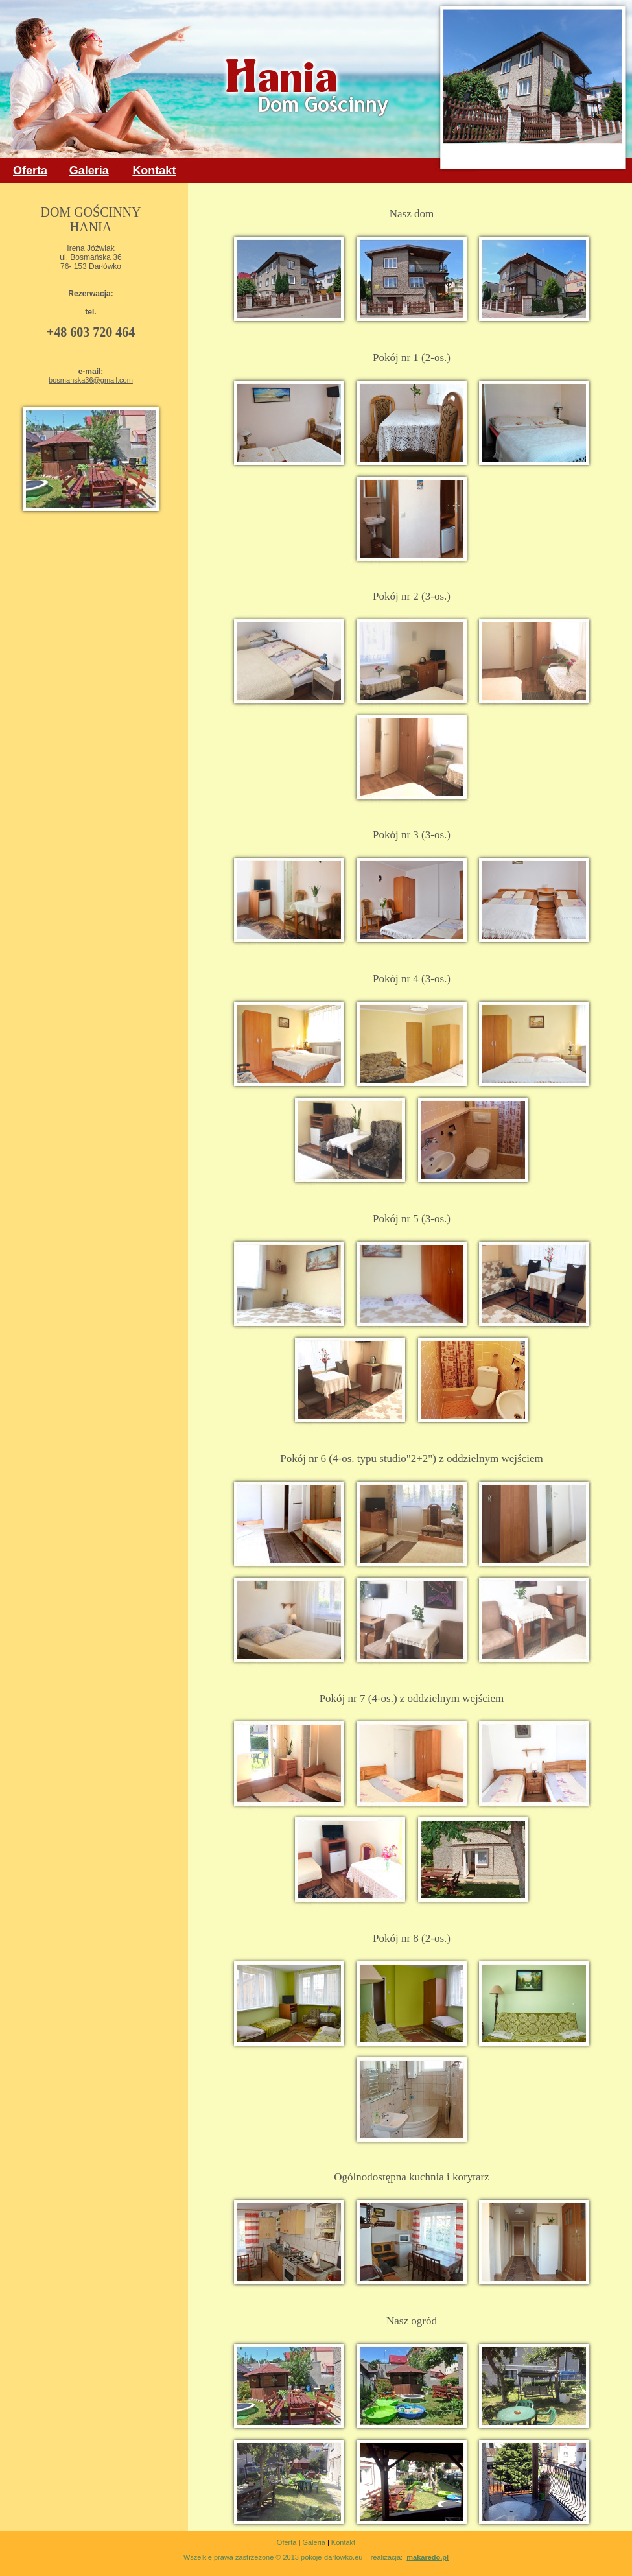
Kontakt (343, 2542)
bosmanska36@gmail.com (91, 380)
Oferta (287, 2542)
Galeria (313, 2542)
